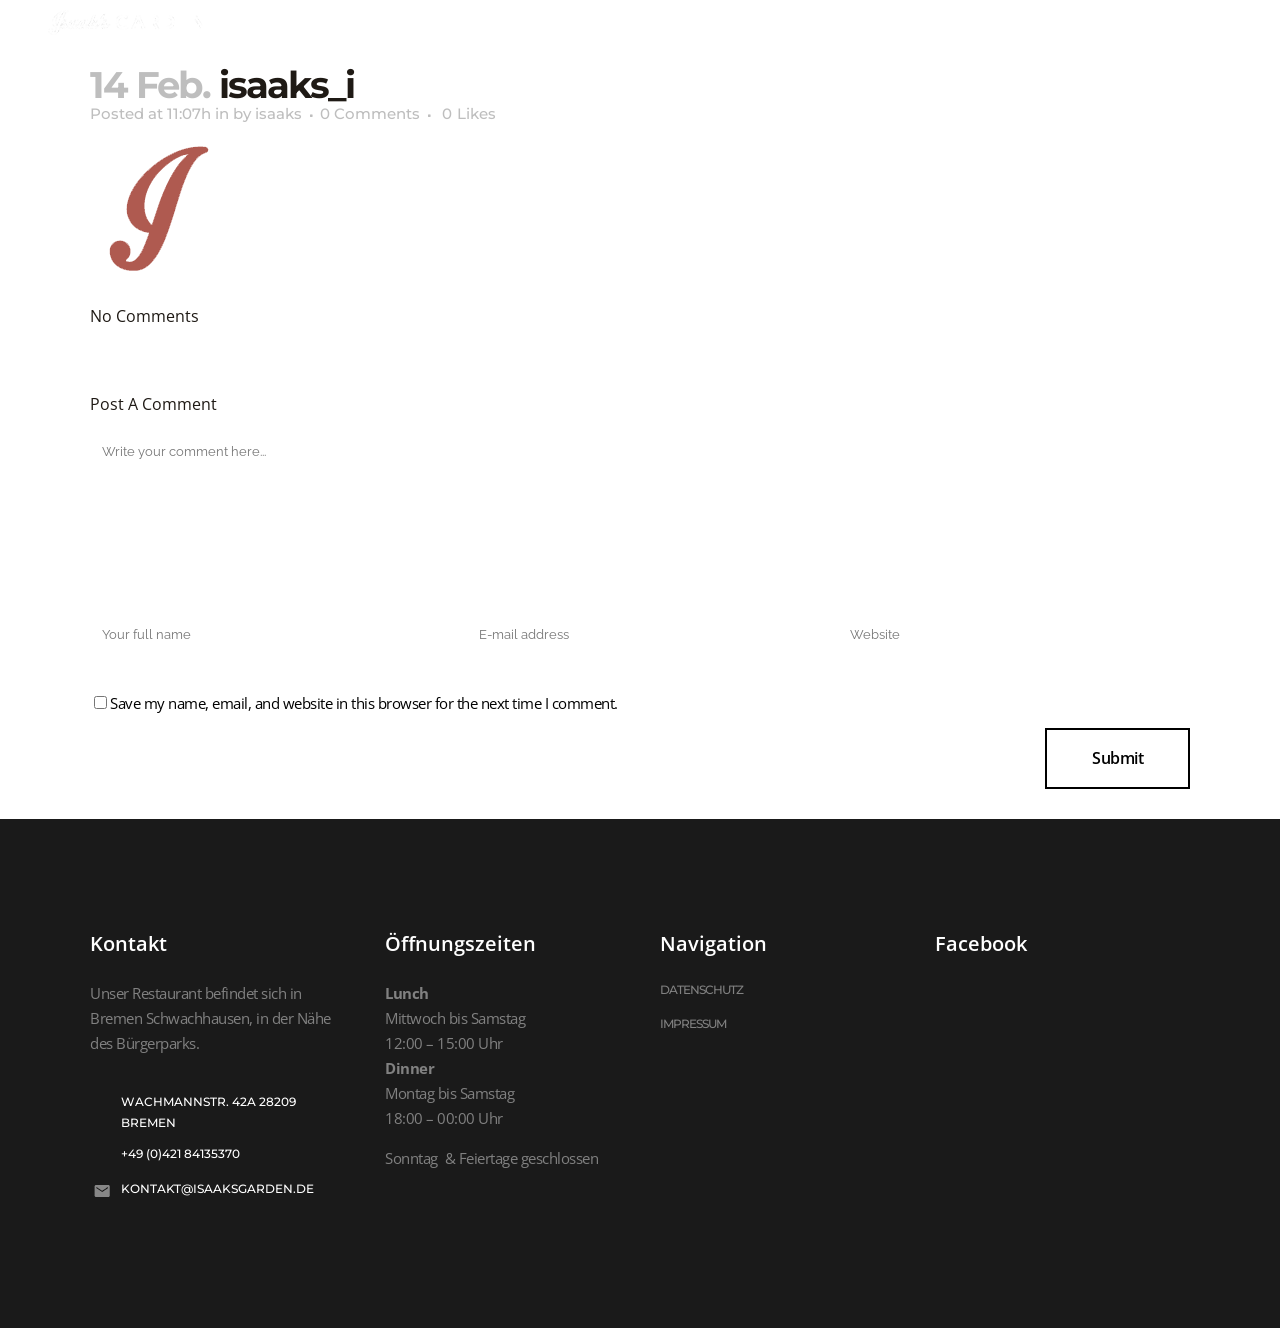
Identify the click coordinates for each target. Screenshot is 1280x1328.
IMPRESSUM (693, 1023)
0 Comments (370, 113)
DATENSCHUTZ (701, 989)
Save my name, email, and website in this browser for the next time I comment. (364, 703)
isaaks (278, 113)
